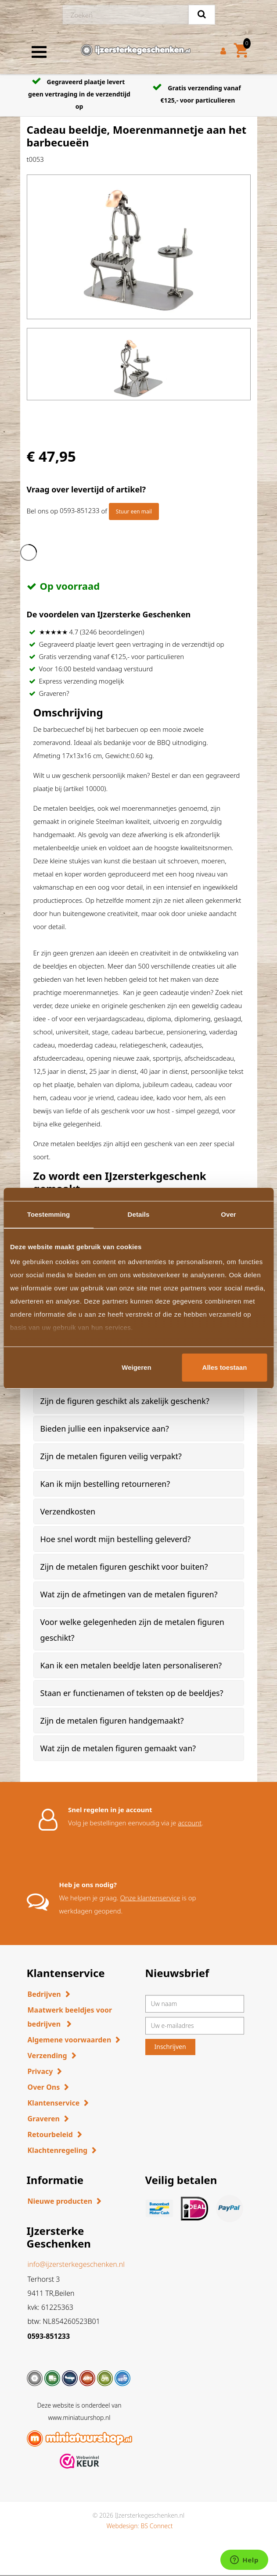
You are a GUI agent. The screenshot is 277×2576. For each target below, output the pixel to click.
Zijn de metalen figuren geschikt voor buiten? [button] (124, 1566)
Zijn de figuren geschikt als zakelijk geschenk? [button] (124, 1401)
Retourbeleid (50, 2134)
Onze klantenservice (150, 1897)
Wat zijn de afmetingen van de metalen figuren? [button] (129, 1594)
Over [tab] (228, 1214)
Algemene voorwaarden (70, 2040)
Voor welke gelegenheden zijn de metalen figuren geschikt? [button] (132, 1630)
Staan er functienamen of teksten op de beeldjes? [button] (131, 1693)
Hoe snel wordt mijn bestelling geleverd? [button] (115, 1539)
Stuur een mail (134, 511)
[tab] (139, 1401)
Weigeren (136, 1367)
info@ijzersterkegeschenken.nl (76, 2264)
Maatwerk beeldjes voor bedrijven (70, 2017)
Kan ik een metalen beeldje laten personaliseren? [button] (131, 1665)
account (189, 1822)
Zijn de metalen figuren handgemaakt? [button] (112, 1720)
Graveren (44, 2119)
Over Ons (44, 2087)
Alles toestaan (224, 1367)
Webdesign (121, 2526)
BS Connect (157, 2526)
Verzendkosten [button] (68, 1511)
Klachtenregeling (58, 2150)
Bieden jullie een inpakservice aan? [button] (104, 1428)
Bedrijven (44, 1994)
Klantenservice (54, 2103)
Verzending (47, 2055)
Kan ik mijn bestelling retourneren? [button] (105, 1484)
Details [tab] (139, 1214)
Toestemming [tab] (48, 1214)
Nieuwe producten (60, 2201)
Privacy (40, 2071)
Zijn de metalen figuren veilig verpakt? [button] (111, 1456)
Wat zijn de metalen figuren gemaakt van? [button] (118, 1748)
